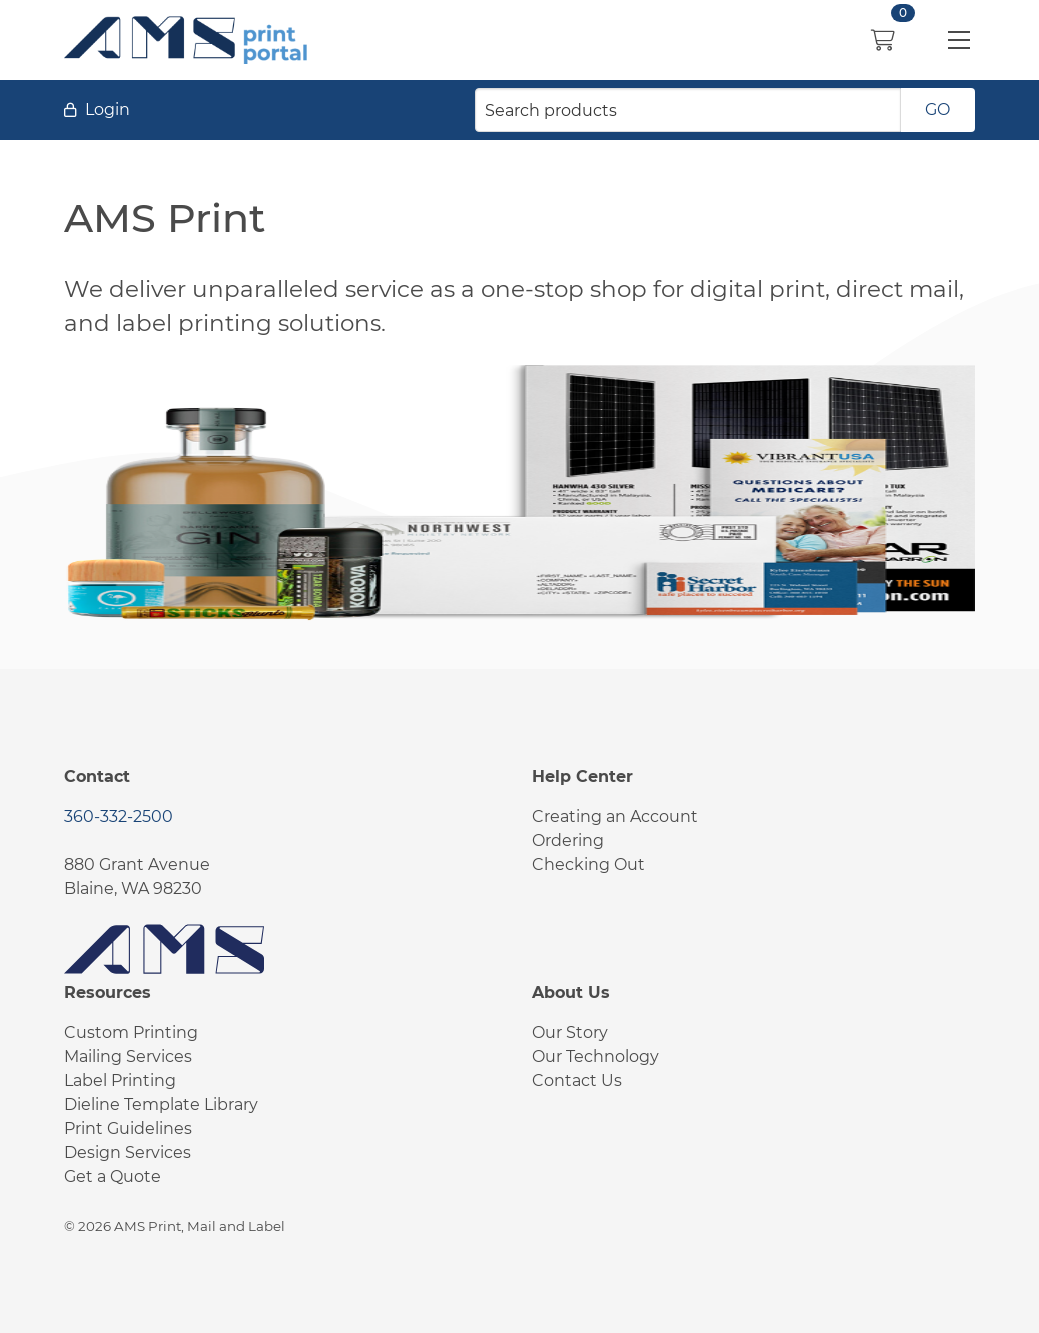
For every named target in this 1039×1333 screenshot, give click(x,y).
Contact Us (577, 1080)
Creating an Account (615, 816)
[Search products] (688, 110)
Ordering (568, 840)
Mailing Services (128, 1056)
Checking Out (588, 864)
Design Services (127, 1152)
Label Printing (120, 1080)
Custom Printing (131, 1032)
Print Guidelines (128, 1128)
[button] (959, 40)
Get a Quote (112, 1176)
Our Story (570, 1032)
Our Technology (595, 1056)
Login (107, 109)
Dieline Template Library (161, 1104)
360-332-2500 (118, 816)
